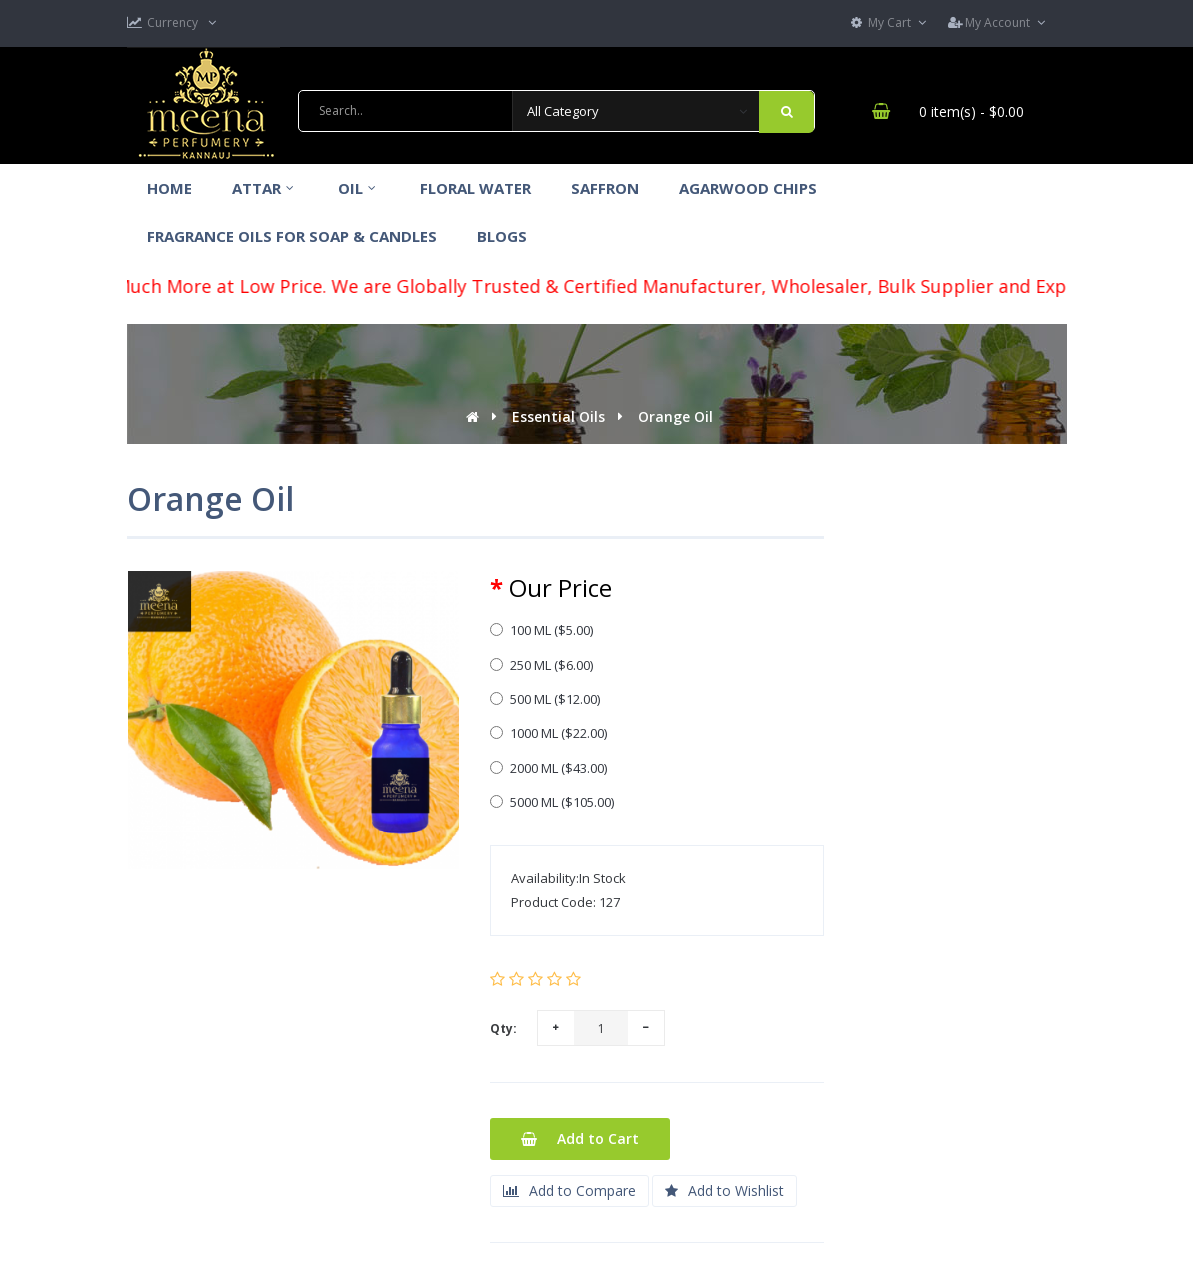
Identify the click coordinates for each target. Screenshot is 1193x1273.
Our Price (560, 588)
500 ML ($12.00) (545, 699)
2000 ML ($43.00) (548, 768)
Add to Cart (580, 1138)
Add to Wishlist (724, 1190)
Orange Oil (675, 416)
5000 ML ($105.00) (552, 802)
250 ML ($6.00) (541, 665)
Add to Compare (569, 1190)
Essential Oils (558, 416)
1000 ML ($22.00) (548, 733)
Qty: (503, 1028)
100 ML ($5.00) (541, 630)
